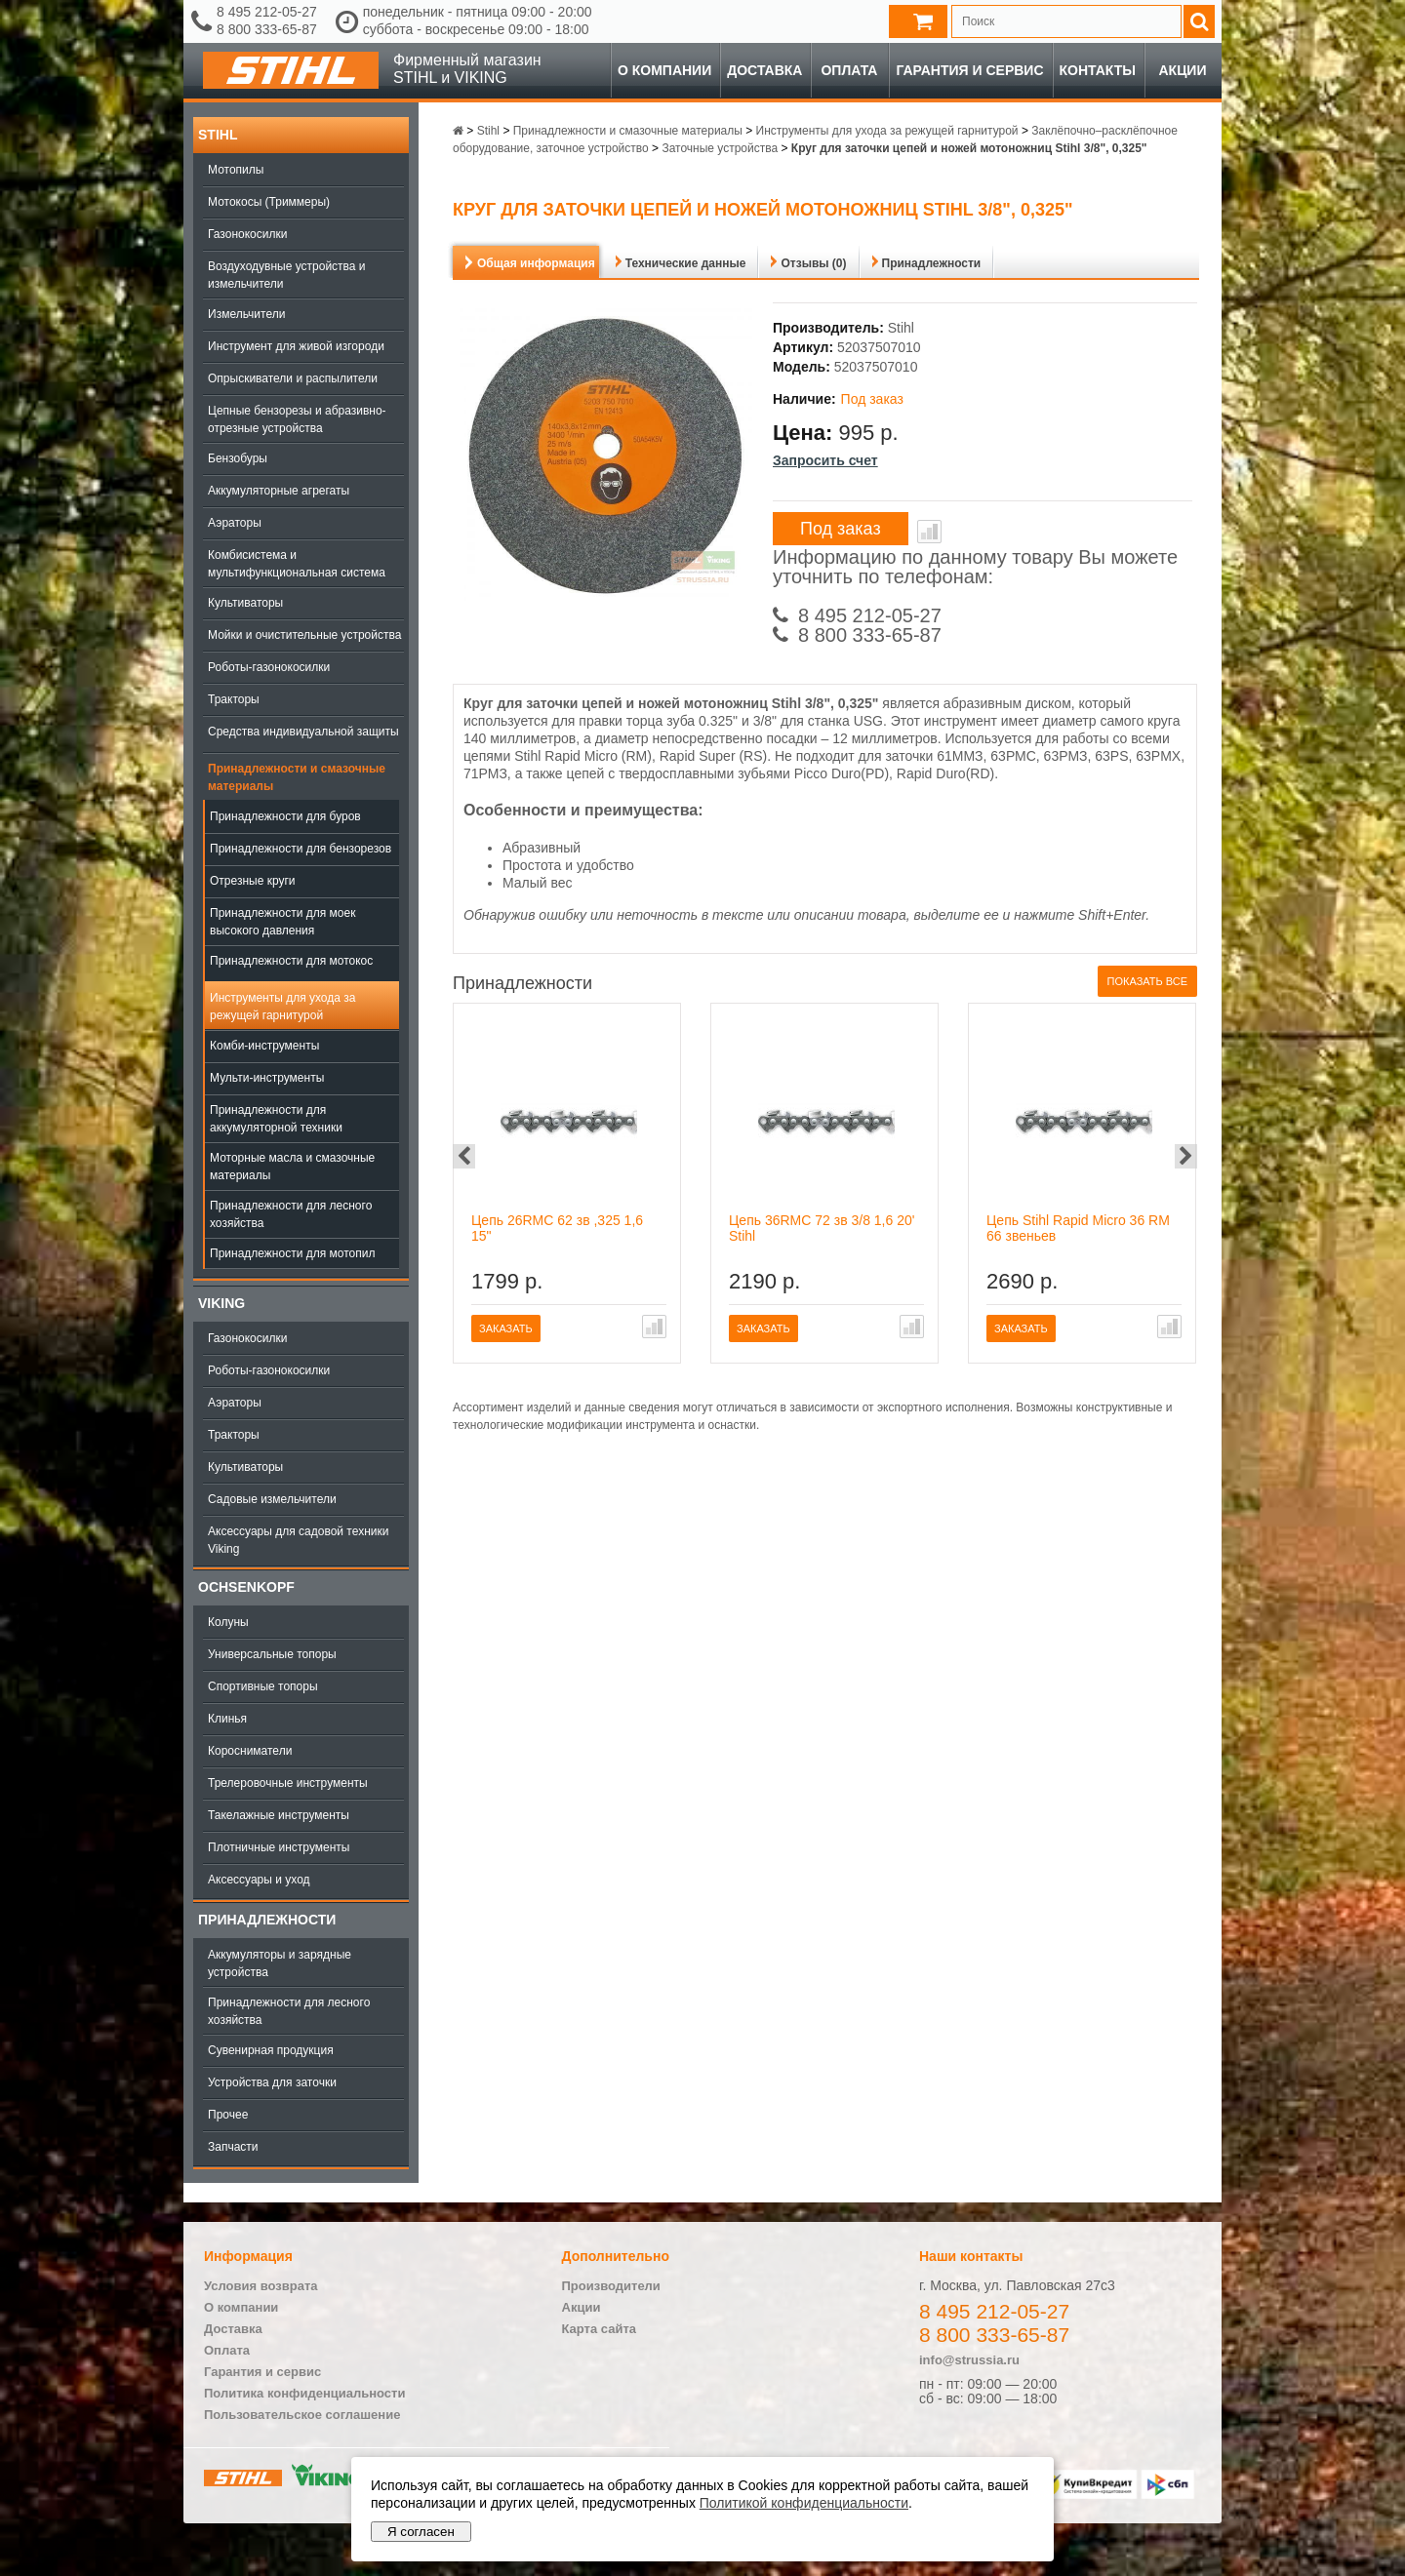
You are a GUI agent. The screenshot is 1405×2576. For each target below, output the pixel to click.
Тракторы (234, 699)
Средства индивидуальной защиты (303, 731)
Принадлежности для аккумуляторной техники (276, 1118)
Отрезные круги (253, 881)
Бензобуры (237, 458)
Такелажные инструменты (278, 1815)
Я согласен (421, 2531)
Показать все (1147, 981)
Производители (611, 2286)
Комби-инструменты (264, 1045)
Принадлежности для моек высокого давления (282, 921)
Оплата (849, 70)
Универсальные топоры (272, 1654)
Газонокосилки (247, 234)
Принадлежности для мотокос (291, 961)
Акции (1182, 70)
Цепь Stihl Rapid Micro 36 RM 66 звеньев (1078, 1228)
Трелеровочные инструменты (288, 1783)
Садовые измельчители (272, 1499)
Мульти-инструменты (267, 1078)
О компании (664, 70)
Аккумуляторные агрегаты (278, 490)
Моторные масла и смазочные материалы (292, 1166)
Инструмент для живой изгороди (296, 346)
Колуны (228, 1622)
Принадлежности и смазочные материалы (296, 777)
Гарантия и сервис (969, 70)
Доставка (764, 70)
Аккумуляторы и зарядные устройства (279, 1963)
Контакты (1098, 70)
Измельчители (246, 314)
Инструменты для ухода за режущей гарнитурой (282, 1006)
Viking (221, 1303)
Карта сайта (599, 2328)
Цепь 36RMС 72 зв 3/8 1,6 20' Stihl (821, 1228)
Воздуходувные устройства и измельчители (287, 275)
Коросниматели (250, 1751)
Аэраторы (234, 523)
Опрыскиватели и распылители (293, 378)
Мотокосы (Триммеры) (269, 202)
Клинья (227, 1718)
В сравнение (929, 531)
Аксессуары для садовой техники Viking (298, 1540)
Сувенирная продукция (271, 2050)
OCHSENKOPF (246, 1587)
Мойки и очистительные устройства (304, 635)
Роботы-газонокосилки (269, 667)
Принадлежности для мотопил (292, 1253)
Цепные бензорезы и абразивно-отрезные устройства (297, 419)
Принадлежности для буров (285, 816)
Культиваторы (245, 603)
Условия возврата (261, 2286)
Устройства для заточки (272, 2082)
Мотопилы (235, 170)
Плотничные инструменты (278, 1847)
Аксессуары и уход (259, 1879)
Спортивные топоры (263, 1686)
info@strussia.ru (969, 2360)
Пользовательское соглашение (302, 2414)
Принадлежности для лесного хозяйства (291, 1214)
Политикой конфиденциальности (804, 2503)
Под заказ (840, 528)
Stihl (217, 134)
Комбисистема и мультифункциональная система (296, 563)
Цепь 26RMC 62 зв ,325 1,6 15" (557, 1228)
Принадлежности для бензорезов (300, 848)
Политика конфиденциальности (304, 2393)
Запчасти (233, 2147)
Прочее (228, 2114)
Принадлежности (267, 1919)
